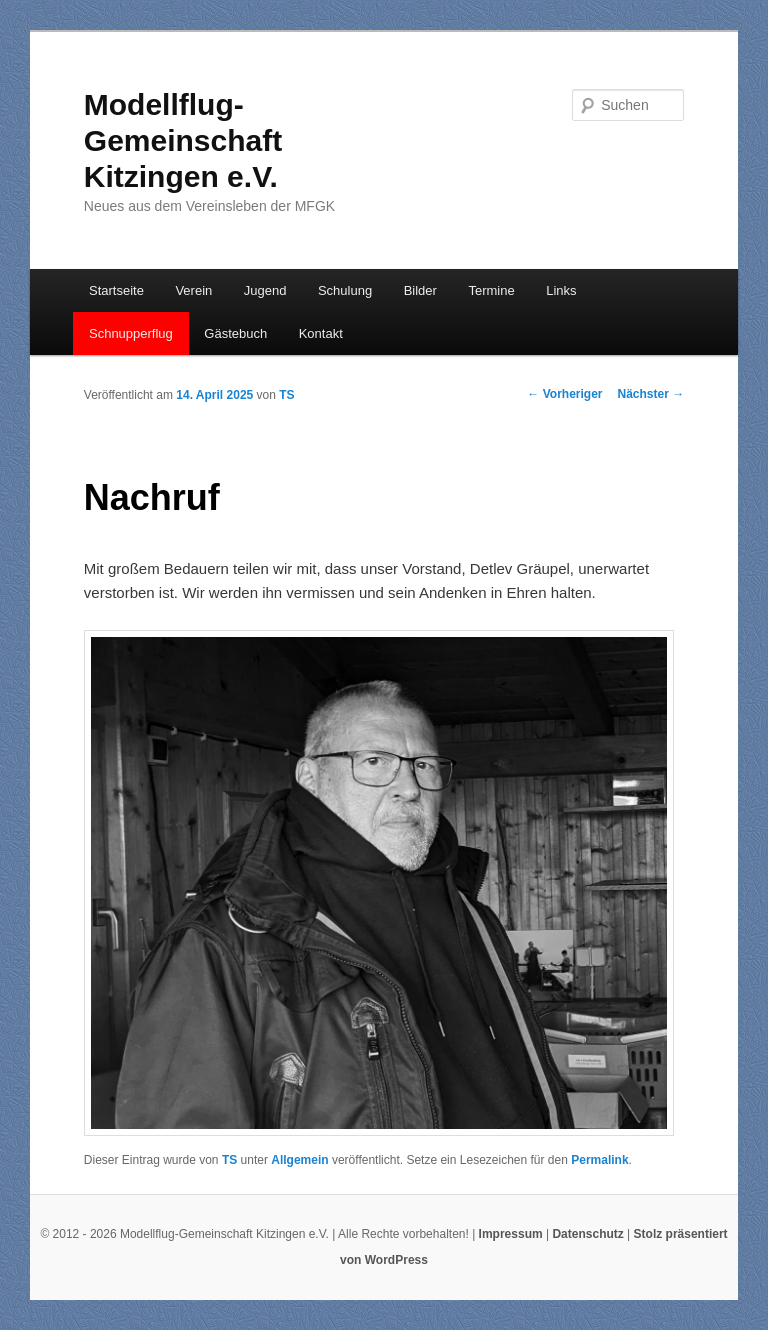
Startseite (116, 290)
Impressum (511, 1234)
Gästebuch (235, 333)
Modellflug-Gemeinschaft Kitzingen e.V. (183, 140)
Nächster (651, 394)
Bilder (420, 290)
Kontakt (321, 333)
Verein (193, 290)
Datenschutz (587, 1234)
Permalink (599, 1160)
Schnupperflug (131, 333)
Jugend (265, 290)
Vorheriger (564, 394)
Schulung (345, 290)
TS (286, 395)
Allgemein (299, 1160)
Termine (491, 290)
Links (561, 290)
